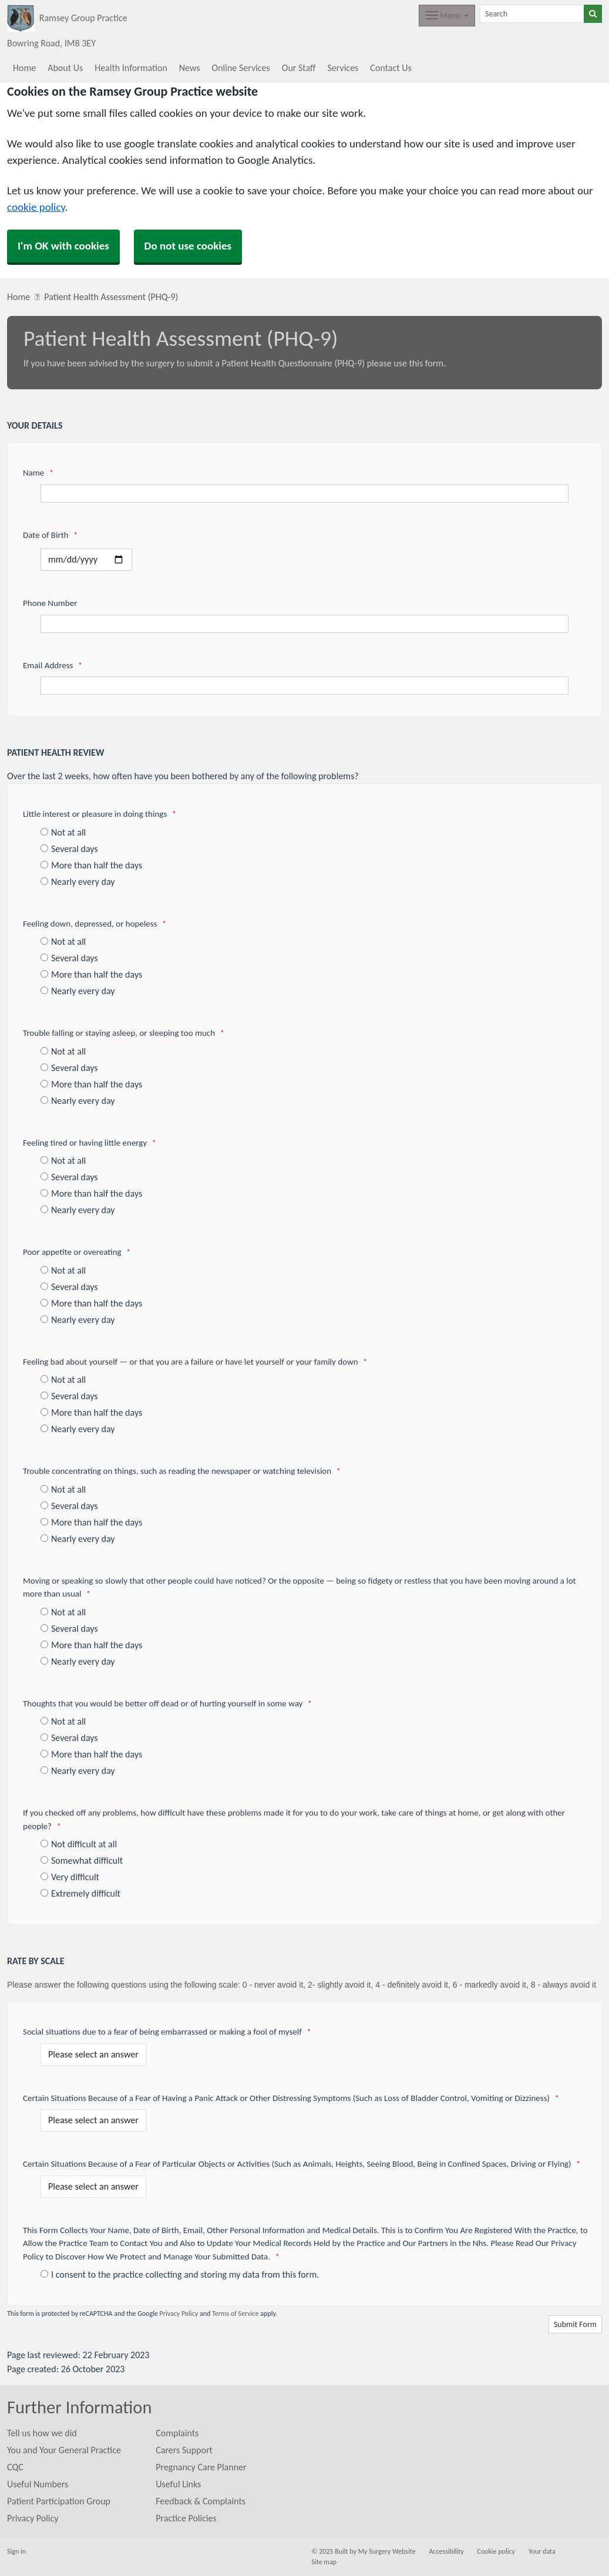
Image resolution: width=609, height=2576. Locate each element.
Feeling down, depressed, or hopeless (94, 923)
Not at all (63, 832)
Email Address (52, 665)
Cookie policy (496, 2551)
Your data (542, 2551)
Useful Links (178, 2484)
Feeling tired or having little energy (89, 1142)
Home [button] (24, 67)
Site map (324, 2562)
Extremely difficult (80, 1893)
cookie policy (36, 207)
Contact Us (390, 67)
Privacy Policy (179, 2313)
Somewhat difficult (82, 1860)
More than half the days (91, 865)
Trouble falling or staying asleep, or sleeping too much (123, 1033)
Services (342, 67)
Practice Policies (186, 2518)
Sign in (16, 2551)
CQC (15, 2467)
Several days (69, 848)
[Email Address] (304, 685)
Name (38, 472)
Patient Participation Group (58, 2501)
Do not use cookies (188, 245)
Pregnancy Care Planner (201, 2467)
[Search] (532, 14)
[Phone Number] (304, 624)
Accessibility (446, 2551)
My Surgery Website (387, 2551)
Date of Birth (50, 535)
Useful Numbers (37, 2484)
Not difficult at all (79, 1844)
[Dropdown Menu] (447, 15)
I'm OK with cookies (63, 245)
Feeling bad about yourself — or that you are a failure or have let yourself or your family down (195, 1361)
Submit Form (575, 2324)
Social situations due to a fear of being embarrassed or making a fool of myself (167, 2031)
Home (18, 296)
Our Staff (299, 67)
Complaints (177, 2433)
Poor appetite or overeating (76, 1252)
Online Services (241, 67)
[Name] (304, 493)
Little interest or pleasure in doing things (99, 814)
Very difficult (70, 1877)
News (189, 67)
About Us (65, 67)
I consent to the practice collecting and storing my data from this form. (180, 2274)
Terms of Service (235, 2313)
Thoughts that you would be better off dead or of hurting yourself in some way (167, 1703)
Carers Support (184, 2450)
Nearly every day (78, 881)
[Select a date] (86, 559)
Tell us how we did (42, 2433)
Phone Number (50, 603)
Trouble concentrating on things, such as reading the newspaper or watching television (182, 1471)
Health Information (131, 67)
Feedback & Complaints (200, 2501)
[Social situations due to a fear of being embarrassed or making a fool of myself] (93, 2054)
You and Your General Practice (64, 2450)
